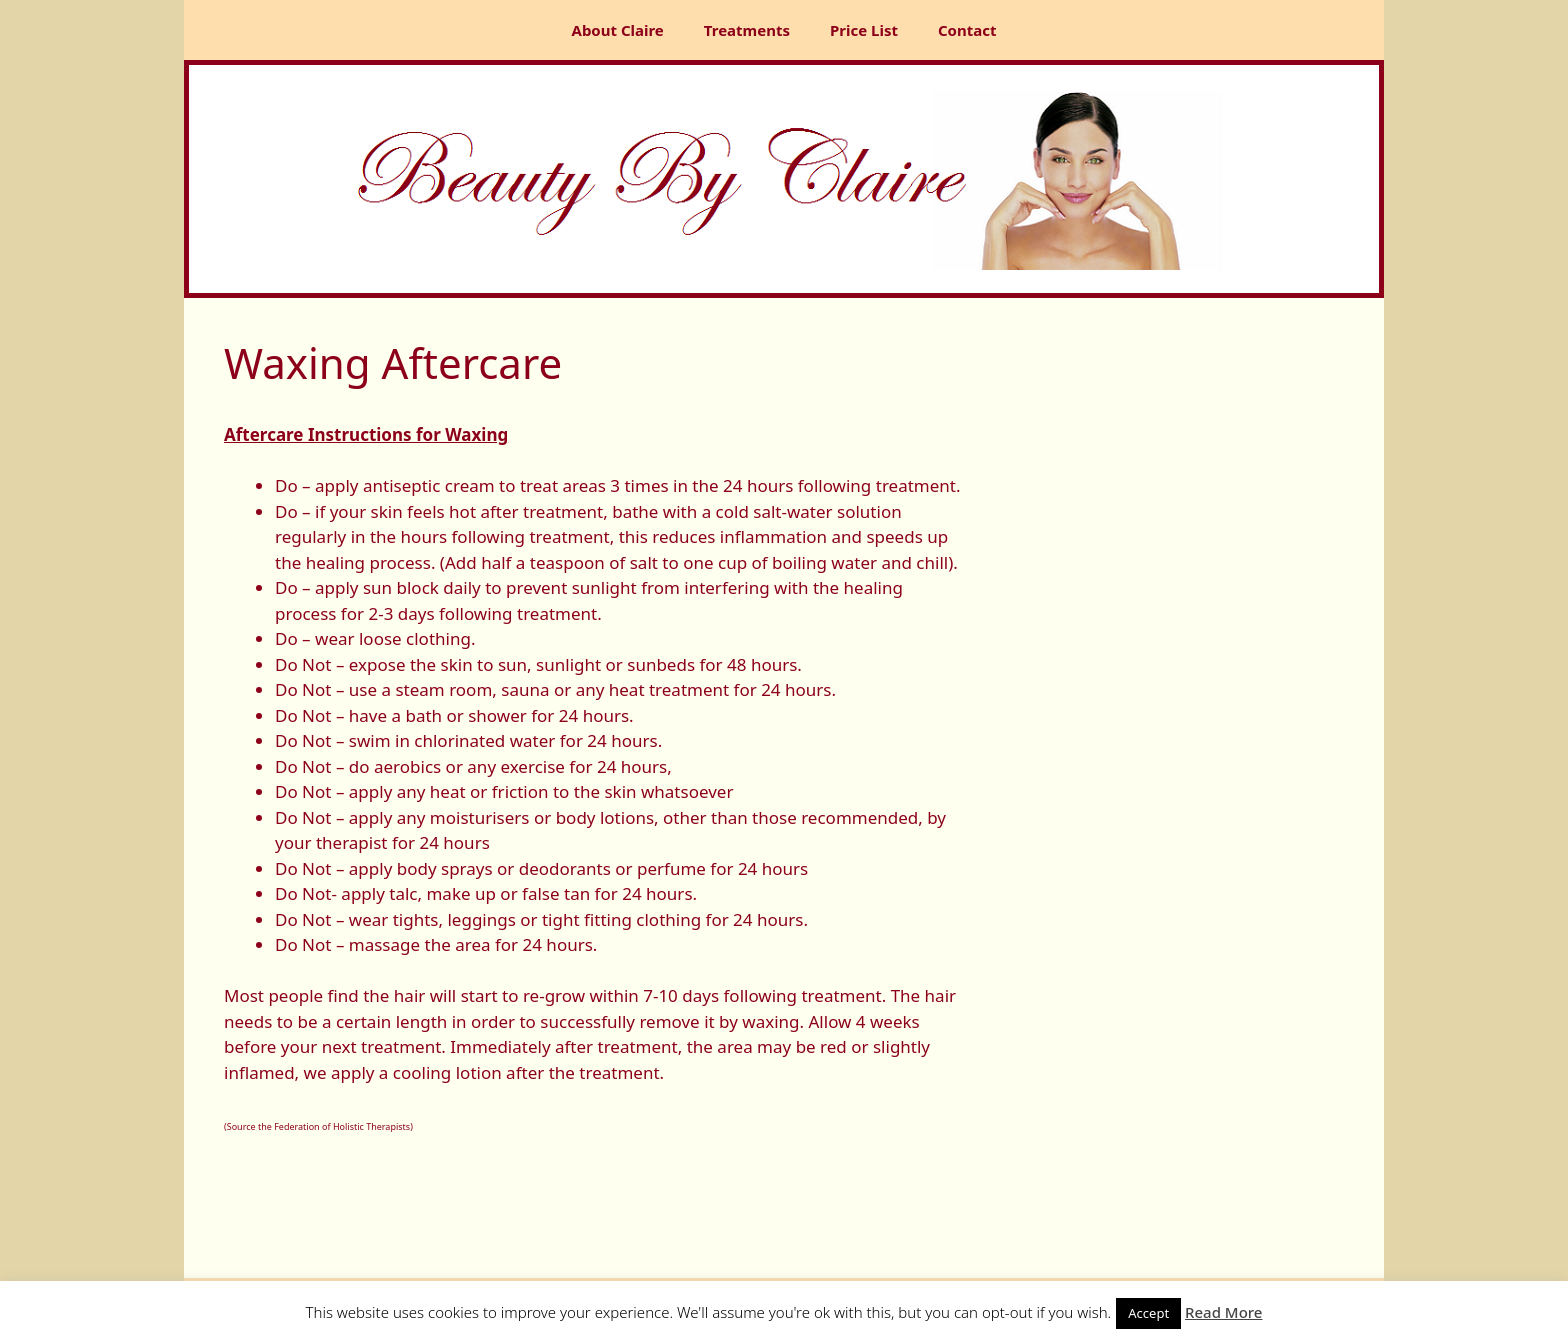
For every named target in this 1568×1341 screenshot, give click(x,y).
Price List (864, 30)
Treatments (747, 30)
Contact (967, 30)
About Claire (618, 30)
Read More (1223, 1312)
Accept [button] (1148, 1313)
